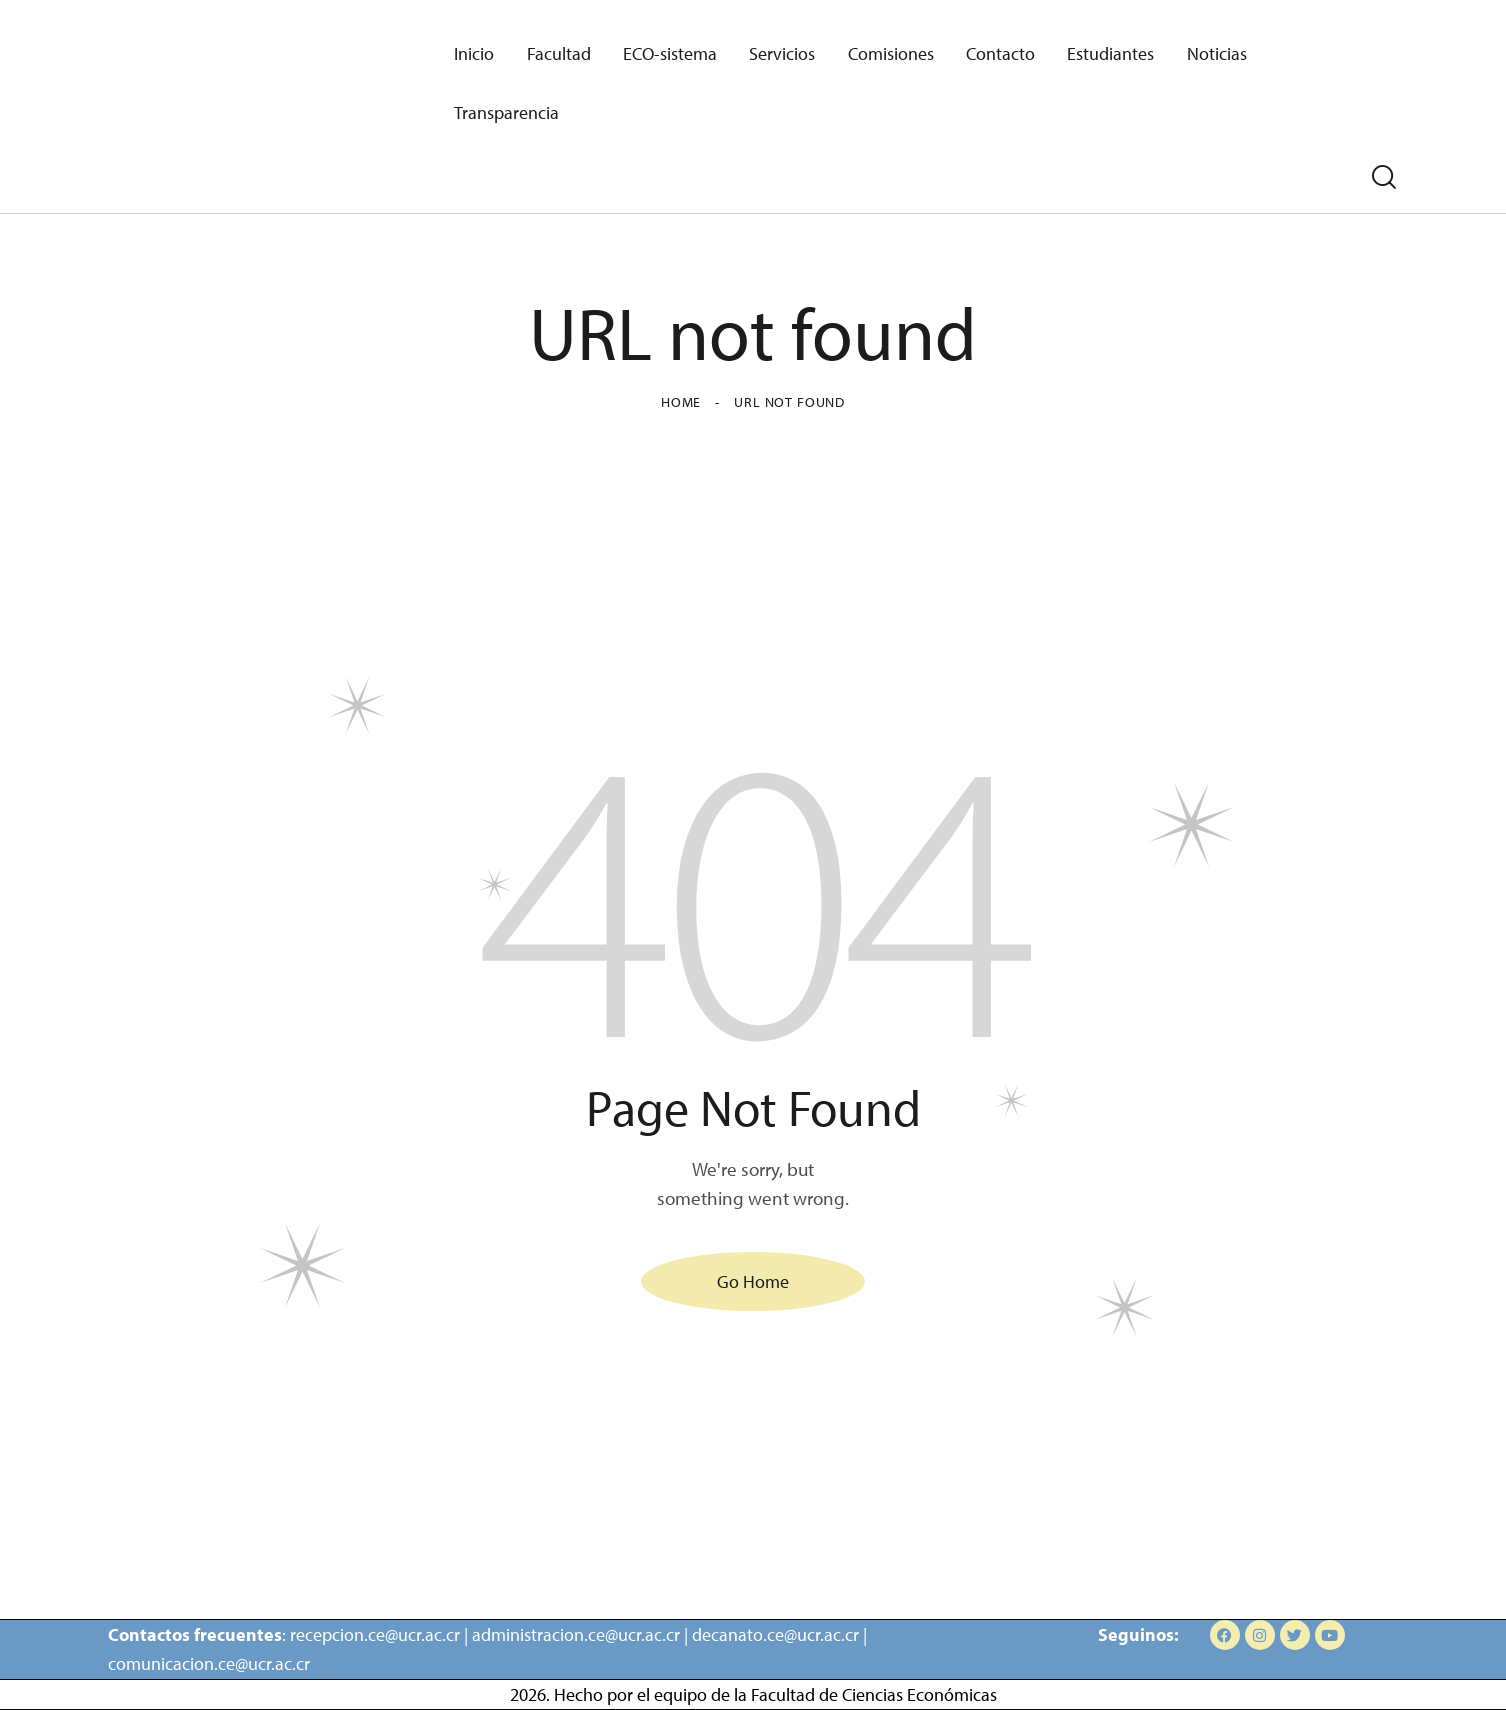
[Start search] (1384, 177)
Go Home (753, 1281)
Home (681, 402)
